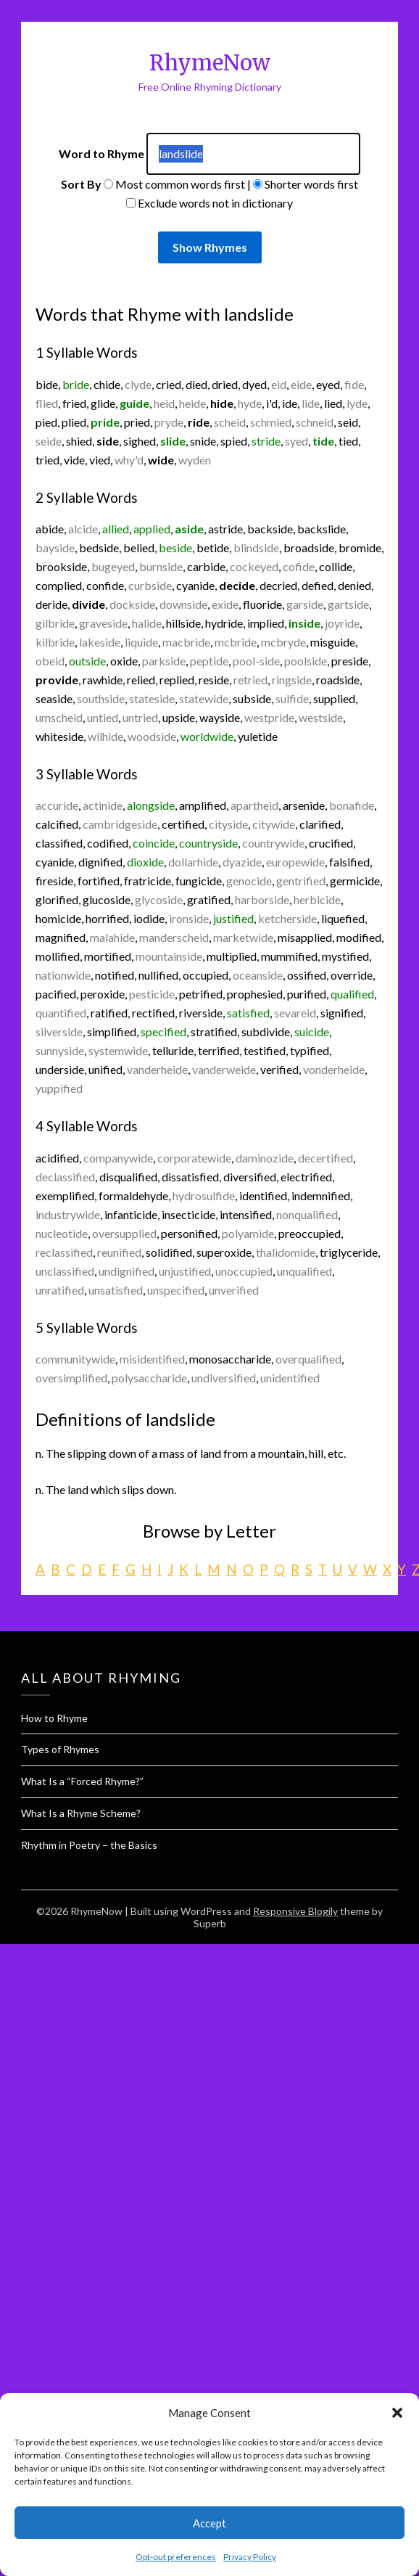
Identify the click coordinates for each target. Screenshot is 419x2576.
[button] (397, 2412)
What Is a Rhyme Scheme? (81, 1813)
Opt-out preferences (176, 2556)
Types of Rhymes (60, 1749)
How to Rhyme (54, 1718)
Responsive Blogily (295, 1911)
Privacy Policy (249, 2556)
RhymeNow (209, 62)
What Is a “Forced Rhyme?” (82, 1781)
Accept (209, 2523)
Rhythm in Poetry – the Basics (89, 1845)
